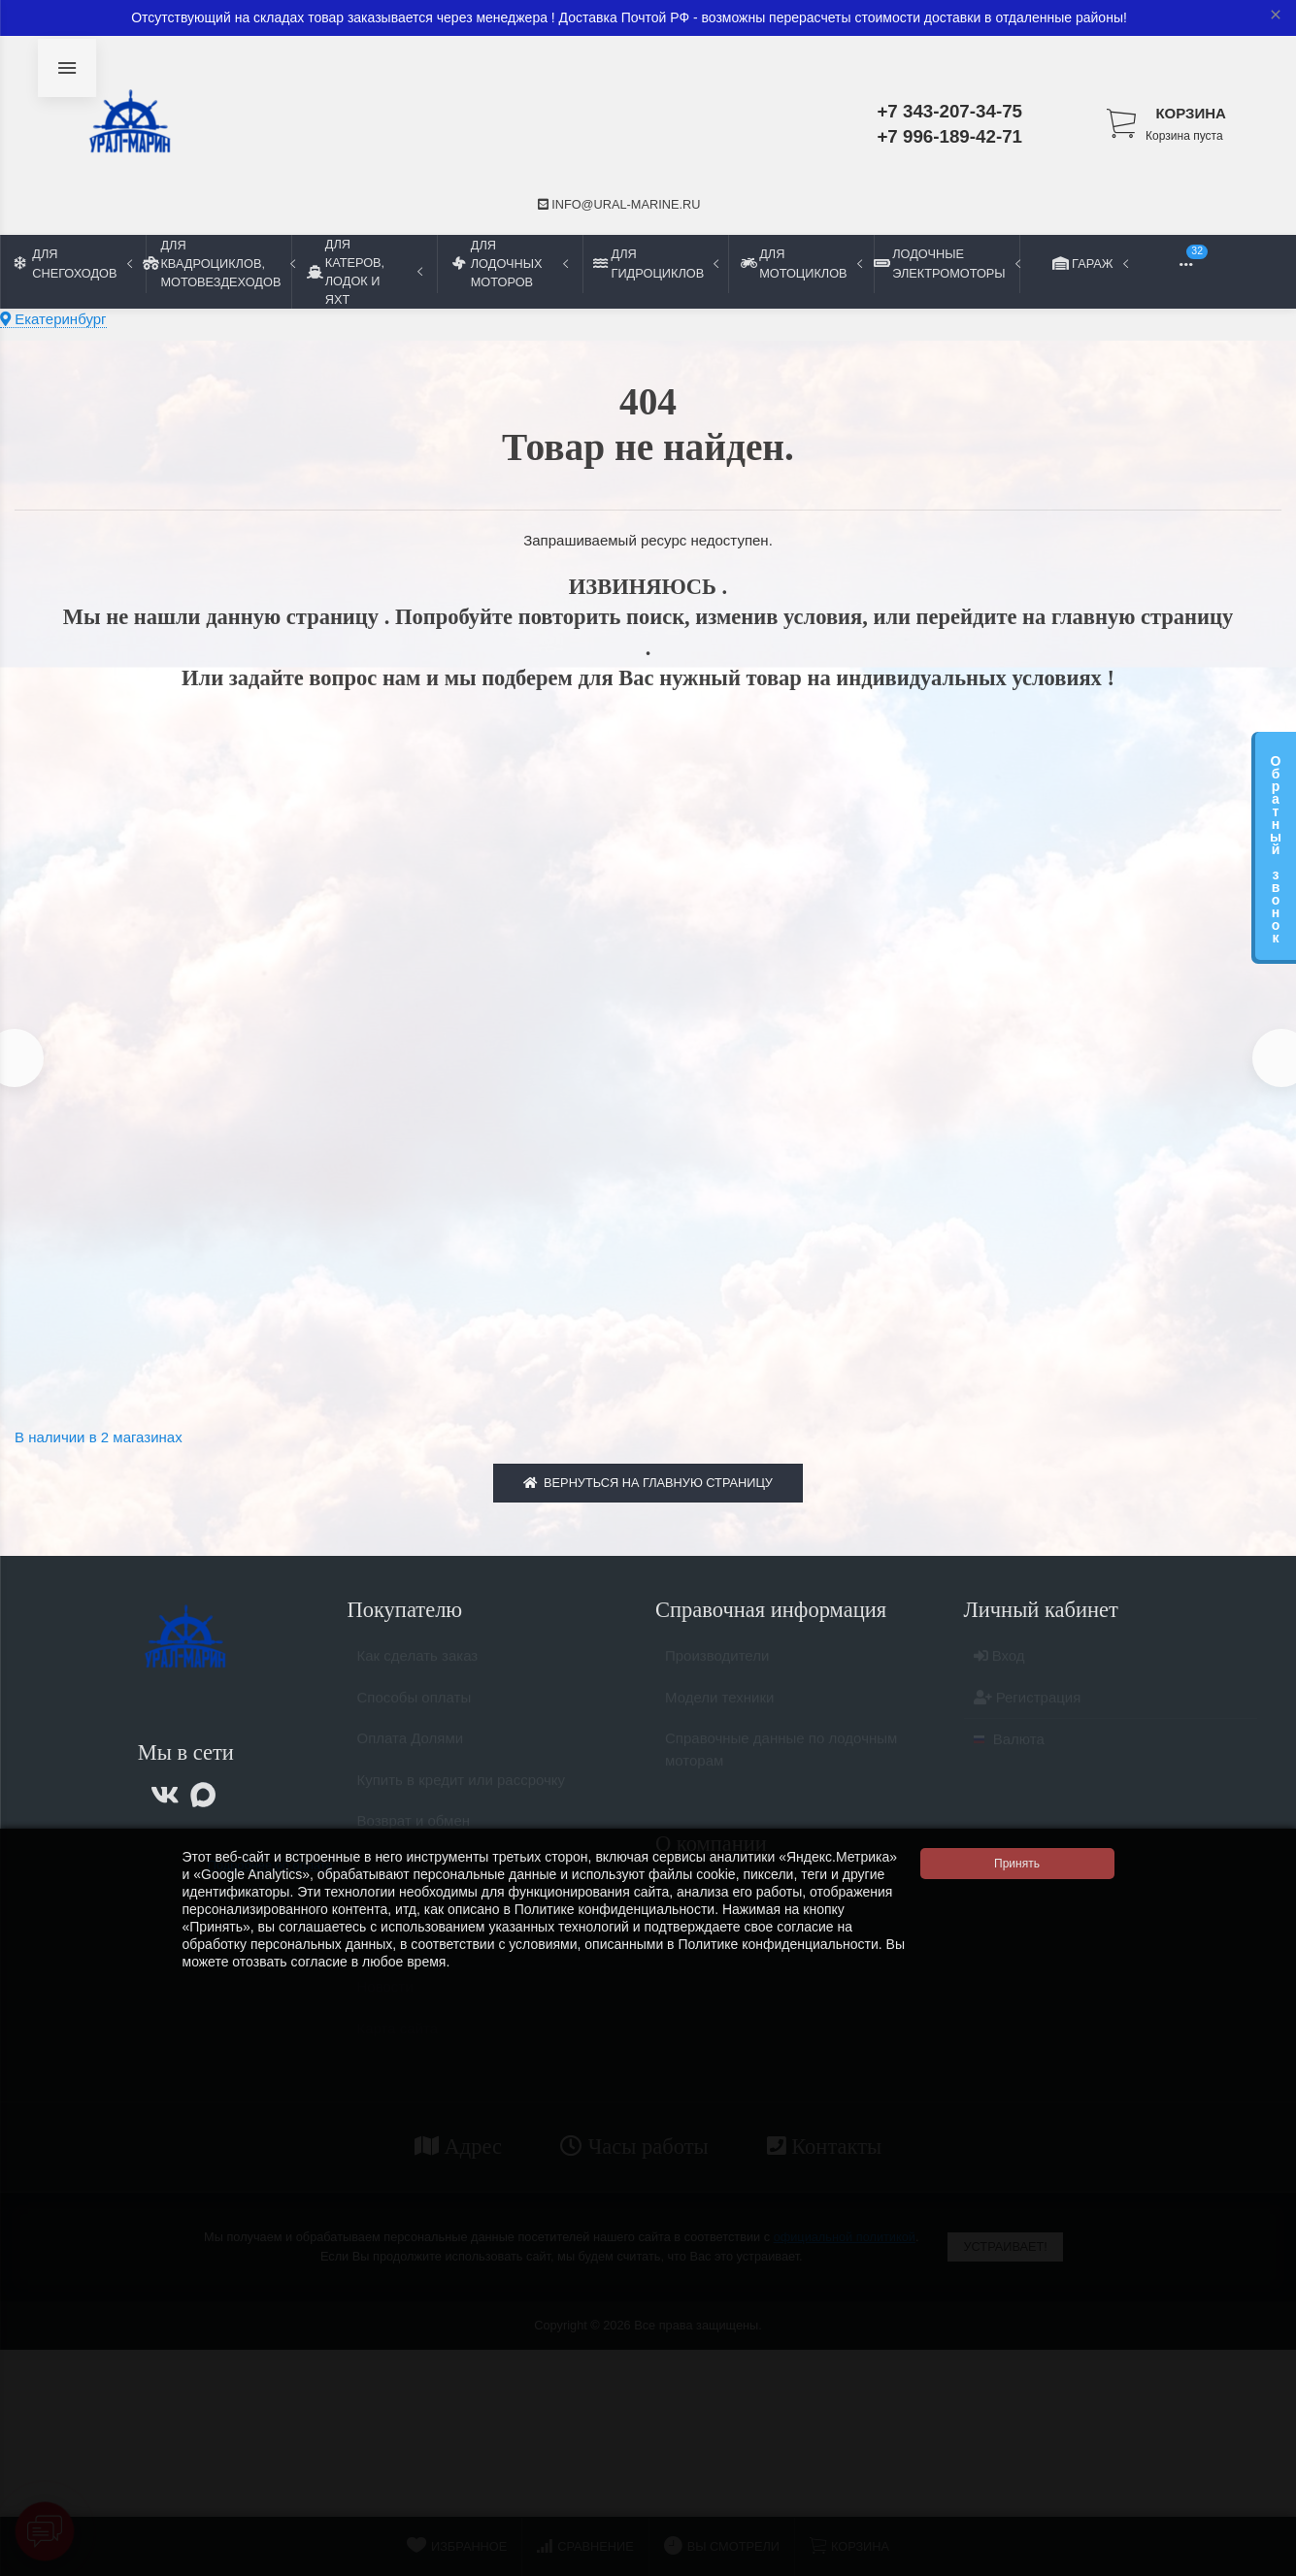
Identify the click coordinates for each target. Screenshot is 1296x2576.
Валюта (1009, 1757)
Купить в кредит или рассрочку (461, 1797)
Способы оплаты (414, 1714)
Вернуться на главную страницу (648, 1491)
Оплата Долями (410, 1756)
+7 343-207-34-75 (949, 111)
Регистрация (1027, 1714)
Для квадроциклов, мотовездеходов (218, 263)
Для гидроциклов (655, 263)
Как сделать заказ (418, 1674)
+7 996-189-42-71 (949, 136)
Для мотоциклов (801, 263)
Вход (999, 1674)
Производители (717, 1674)
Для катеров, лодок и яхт (364, 272)
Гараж (1092, 263)
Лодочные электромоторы (946, 263)
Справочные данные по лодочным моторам (781, 1767)
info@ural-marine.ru (619, 204)
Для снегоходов (73, 263)
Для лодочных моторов (510, 263)
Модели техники (719, 1714)
